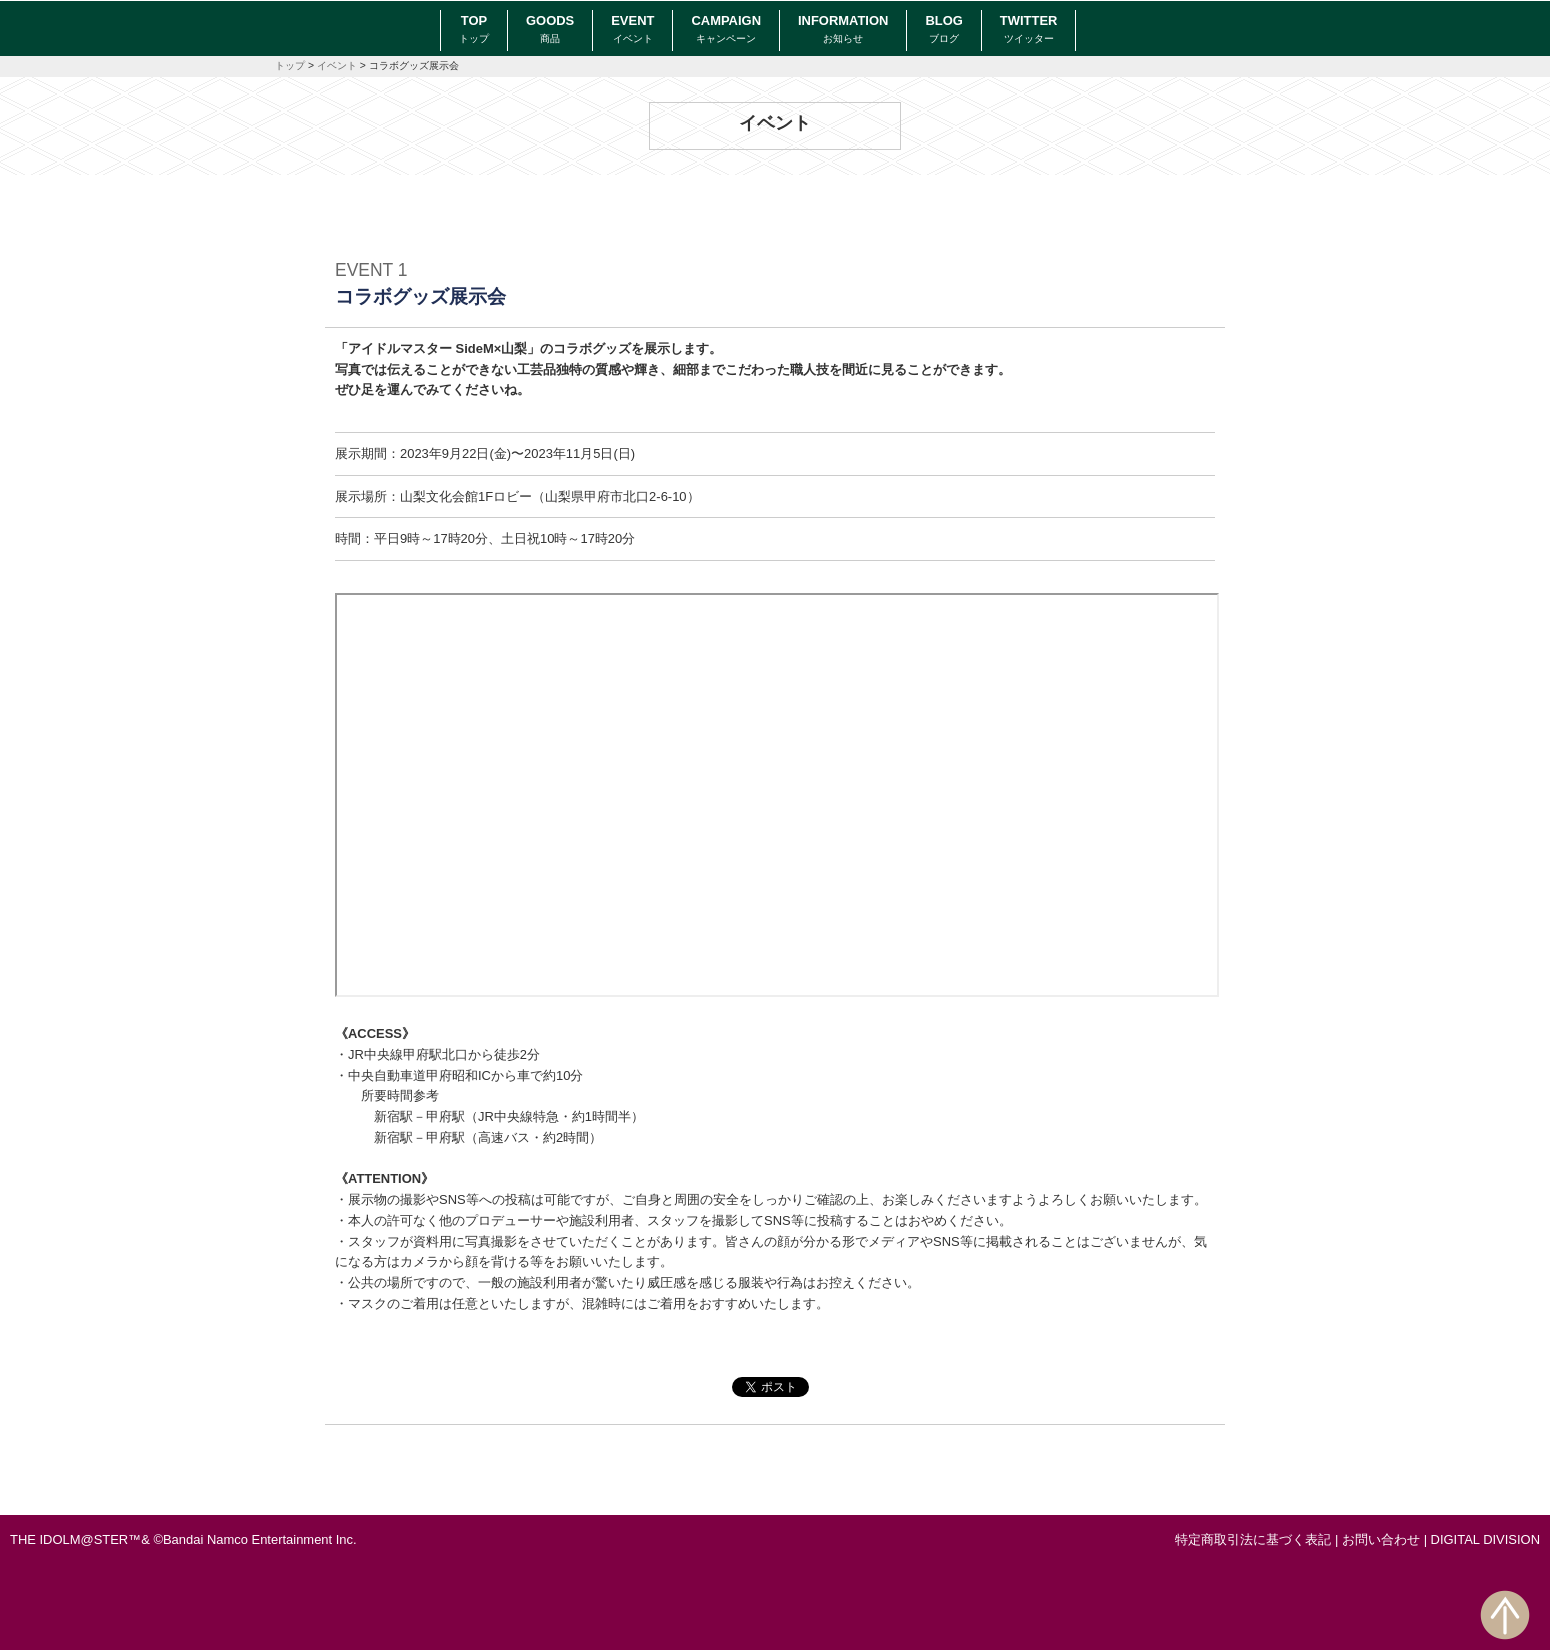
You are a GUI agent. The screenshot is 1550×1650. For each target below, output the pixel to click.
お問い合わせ (1381, 1539)
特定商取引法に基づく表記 (1253, 1539)
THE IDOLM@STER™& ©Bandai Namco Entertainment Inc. (183, 1539)
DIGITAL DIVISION (1485, 1539)
